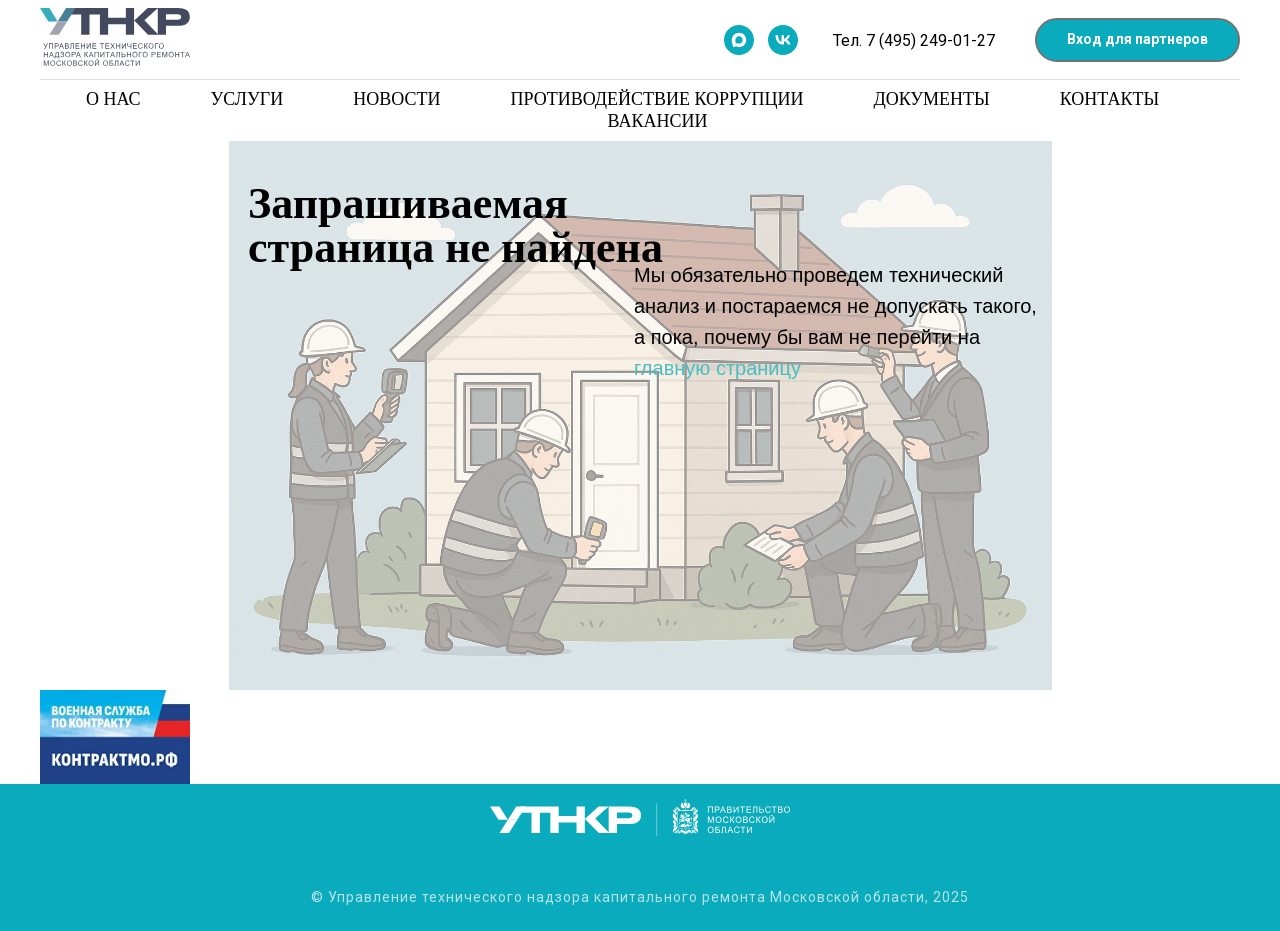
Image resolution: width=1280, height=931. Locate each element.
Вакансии (658, 121)
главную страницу (717, 368)
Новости (396, 99)
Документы (931, 99)
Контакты (1109, 99)
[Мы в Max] (739, 40)
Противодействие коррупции (656, 99)
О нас (113, 99)
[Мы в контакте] (783, 40)
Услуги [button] (247, 99)
